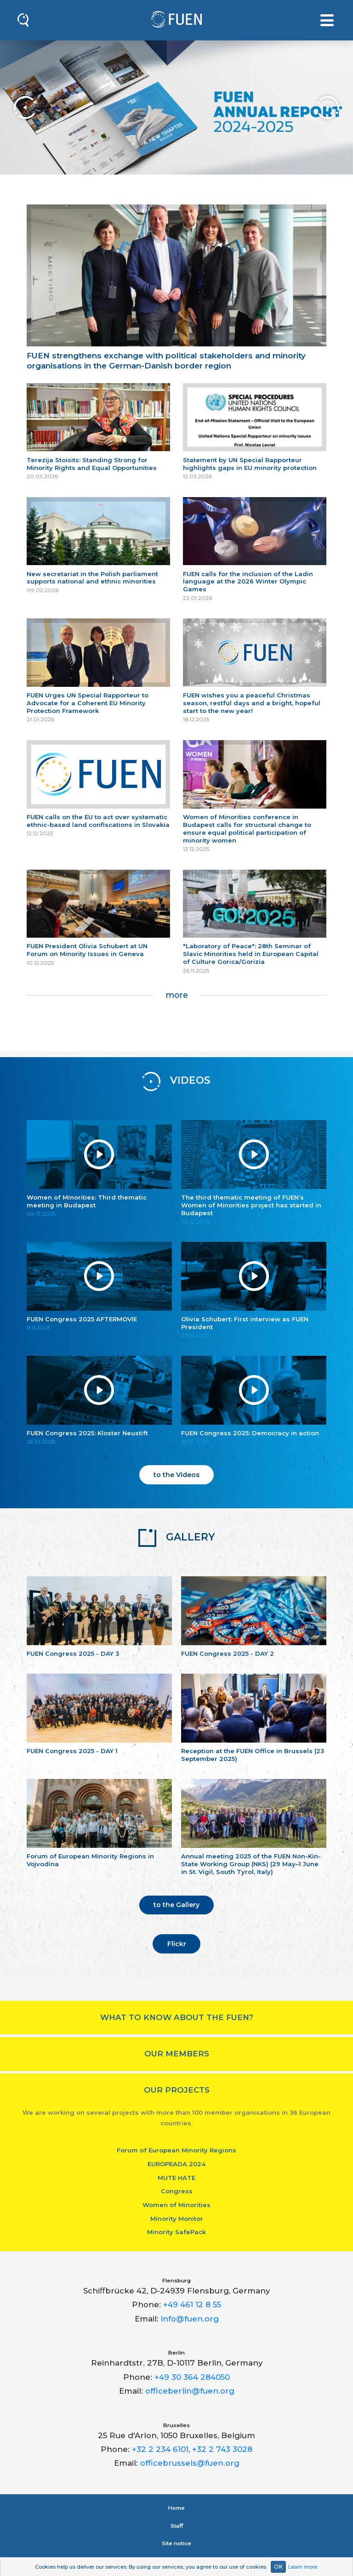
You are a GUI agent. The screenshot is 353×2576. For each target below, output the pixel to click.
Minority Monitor (176, 2218)
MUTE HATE (176, 2177)
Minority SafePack (176, 2232)
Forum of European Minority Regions (176, 2150)
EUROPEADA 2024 (176, 2164)
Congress (177, 2191)
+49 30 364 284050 (192, 2377)
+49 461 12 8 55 (192, 2304)
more (176, 995)
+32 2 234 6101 (160, 2449)
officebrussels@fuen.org (189, 2463)
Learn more (302, 2567)
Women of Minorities (176, 2204)
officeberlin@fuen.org (189, 2390)
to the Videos (176, 1475)
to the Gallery (176, 1905)
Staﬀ (177, 2526)
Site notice (176, 2543)
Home (176, 2508)
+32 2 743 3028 (222, 2449)
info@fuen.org (190, 2318)
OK (278, 2566)
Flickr (176, 1944)
